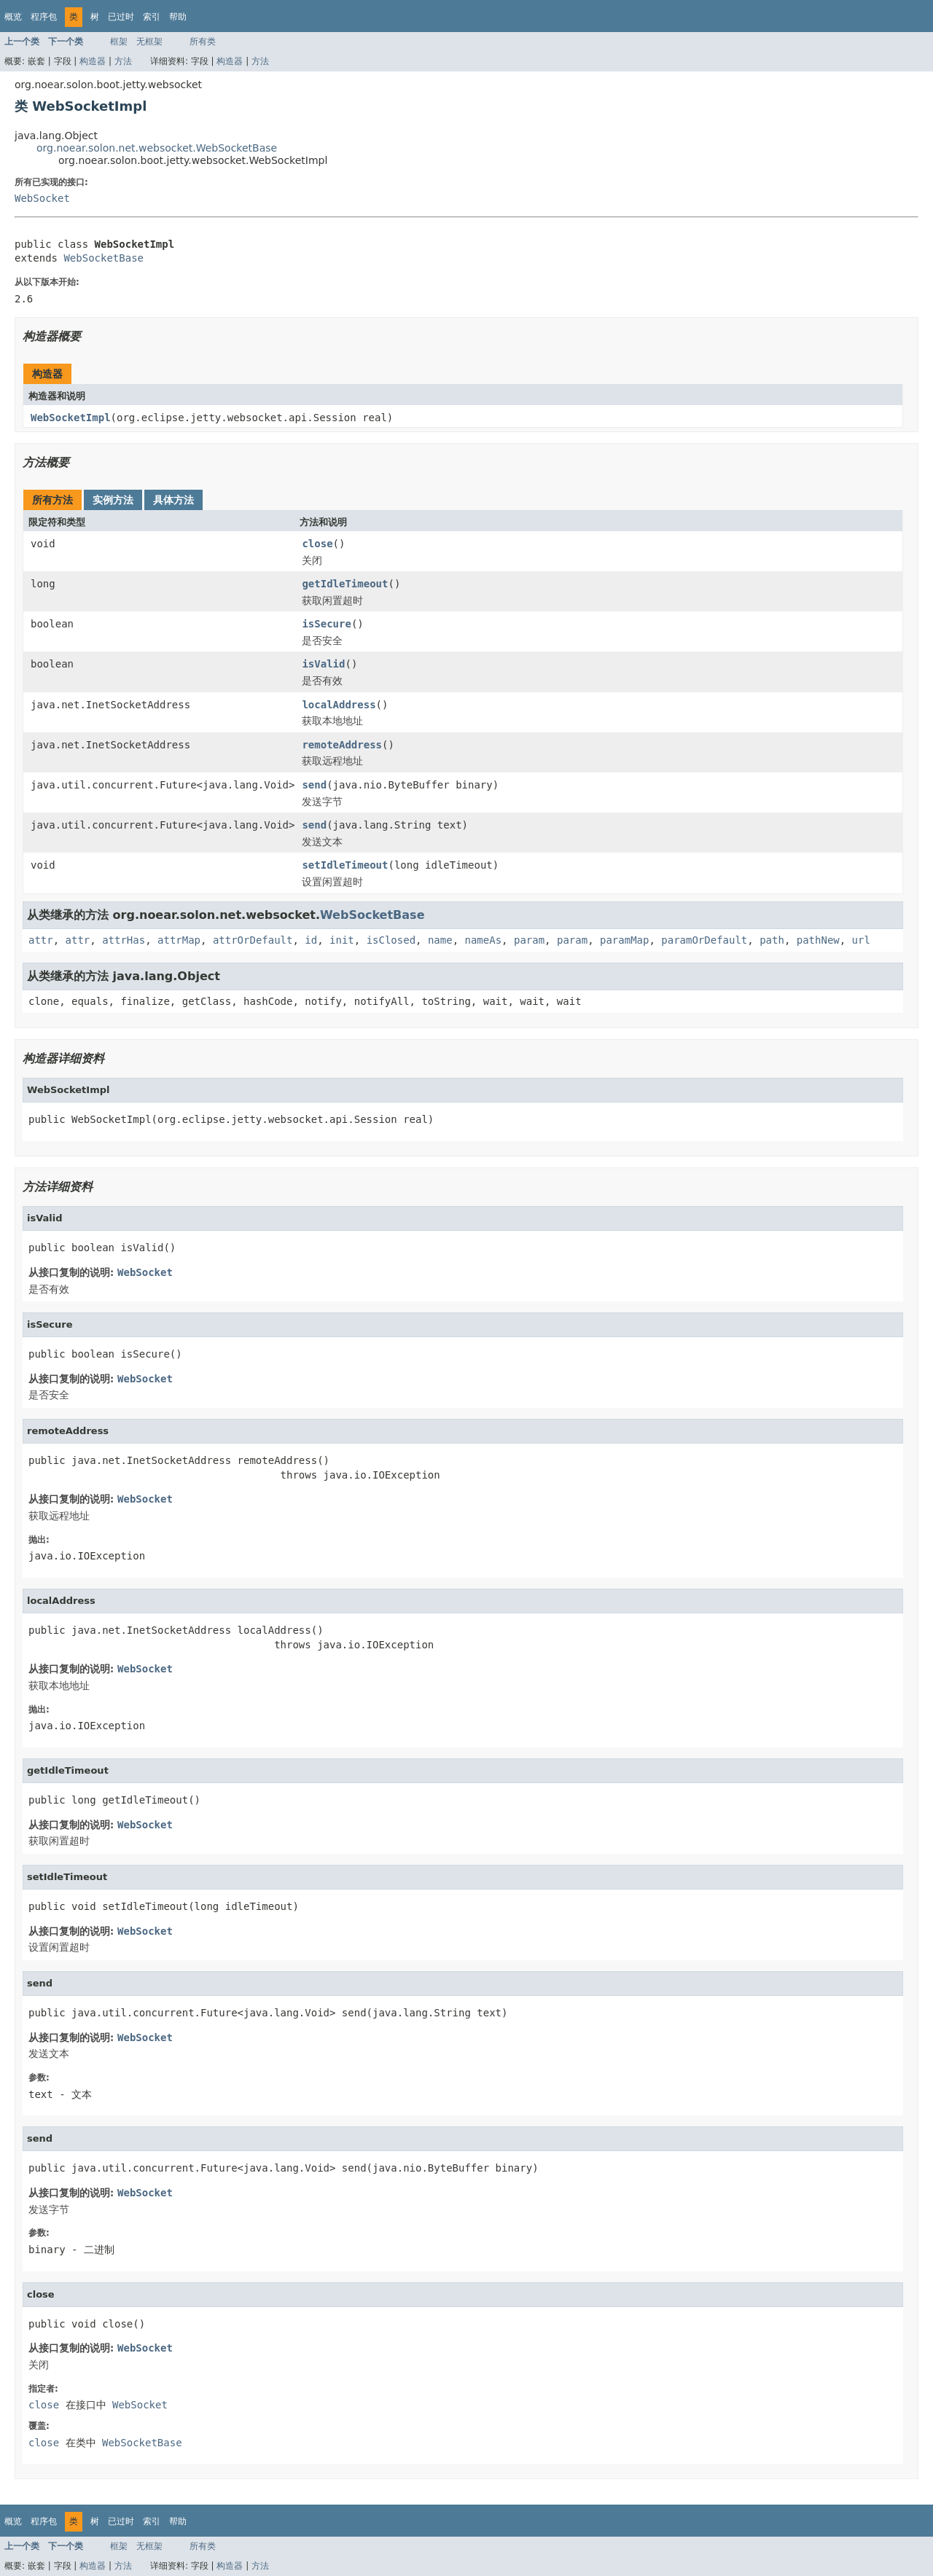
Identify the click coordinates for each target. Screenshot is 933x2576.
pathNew (818, 940)
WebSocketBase (103, 258)
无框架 (149, 41)
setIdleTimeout (345, 865)
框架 (119, 41)
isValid (323, 664)
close (317, 543)
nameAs (483, 940)
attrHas (123, 940)
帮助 (178, 17)
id (311, 940)
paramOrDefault (704, 940)
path (772, 940)
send (314, 785)
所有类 (203, 41)
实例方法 (113, 500)
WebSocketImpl (71, 417)
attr (40, 940)
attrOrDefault (253, 940)
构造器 (92, 61)
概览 (13, 17)
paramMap (624, 940)
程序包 (44, 17)
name (440, 940)
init (341, 940)
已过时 (121, 17)
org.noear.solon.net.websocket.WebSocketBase (156, 148)
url (861, 940)
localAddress (338, 704)
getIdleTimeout (345, 584)
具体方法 (173, 500)
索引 (151, 17)
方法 (123, 61)
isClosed (391, 940)
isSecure (326, 624)
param (529, 940)
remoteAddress (342, 745)
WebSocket (42, 198)
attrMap (178, 940)
